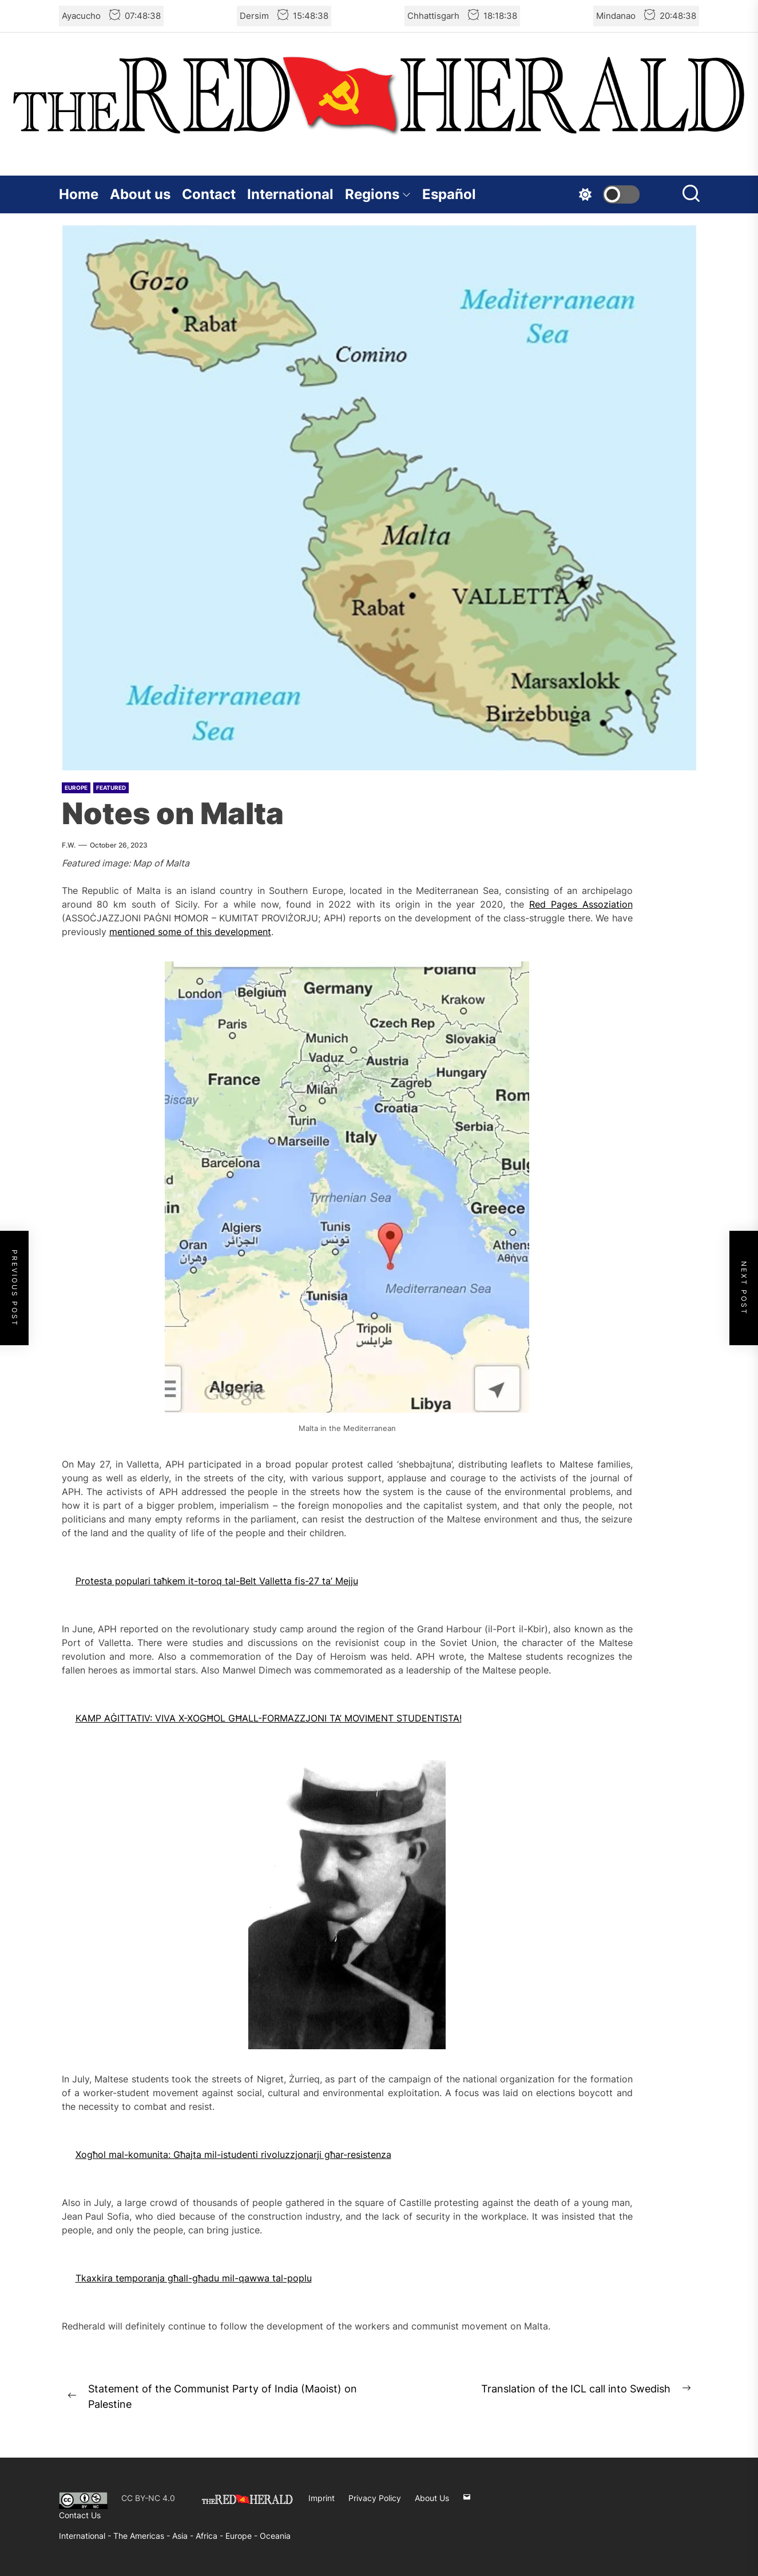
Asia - (184, 2536)
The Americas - (142, 2536)
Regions (378, 194)
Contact (209, 194)
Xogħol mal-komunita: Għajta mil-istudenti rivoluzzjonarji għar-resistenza (233, 2154)
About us (140, 194)
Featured (111, 787)
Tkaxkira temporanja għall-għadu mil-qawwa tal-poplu (194, 2278)
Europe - (242, 2536)
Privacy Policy (374, 2498)
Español (449, 194)
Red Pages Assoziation (581, 904)
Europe (76, 787)
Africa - (210, 2536)
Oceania (275, 2536)
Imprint (321, 2498)
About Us (432, 2498)
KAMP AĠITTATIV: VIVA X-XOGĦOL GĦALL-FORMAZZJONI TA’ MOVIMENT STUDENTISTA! (269, 1718)
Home (78, 194)
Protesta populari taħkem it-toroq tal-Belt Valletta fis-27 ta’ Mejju (217, 1581)
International (290, 194)
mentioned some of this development (190, 931)
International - (86, 2536)
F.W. (69, 845)
